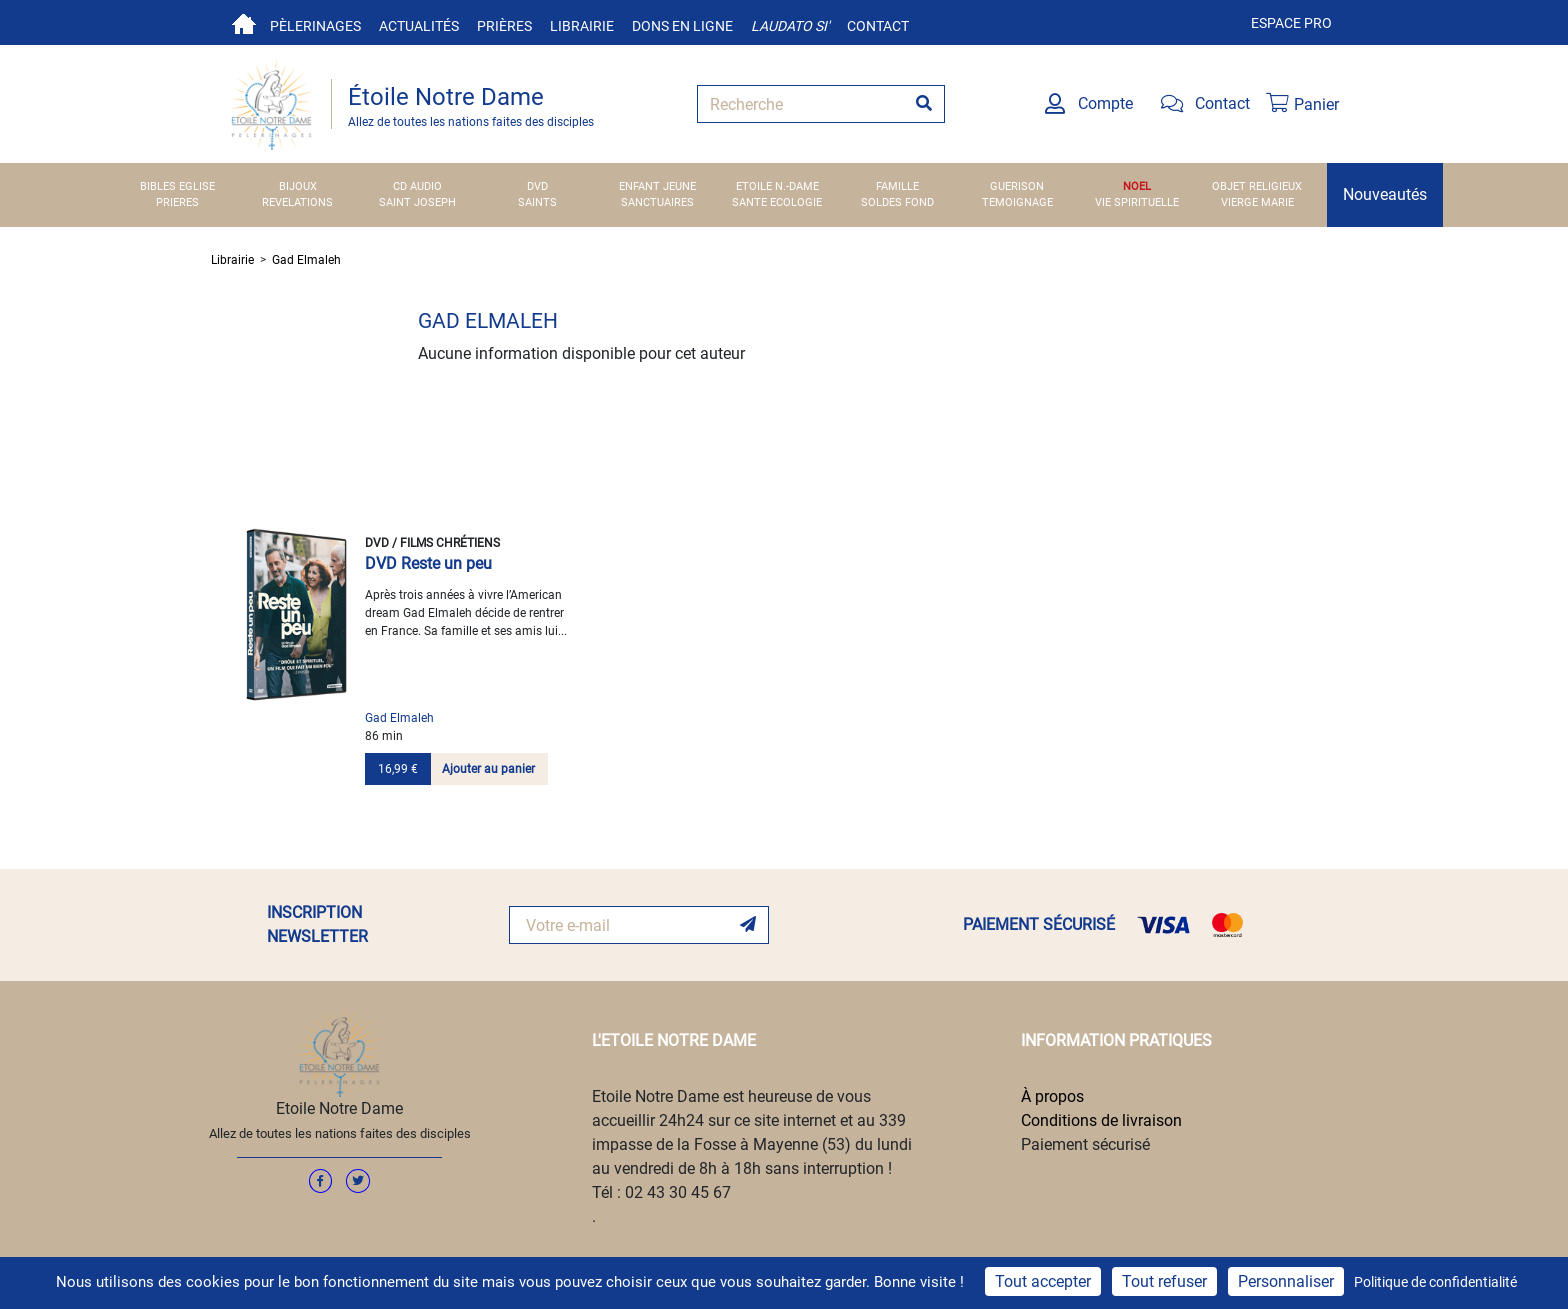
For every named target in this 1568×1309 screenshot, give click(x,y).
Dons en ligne (682, 26)
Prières (504, 26)
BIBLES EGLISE (177, 186)
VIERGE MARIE (1257, 202)
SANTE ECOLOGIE (777, 202)
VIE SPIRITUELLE (1137, 202)
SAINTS (537, 202)
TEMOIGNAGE (1017, 202)
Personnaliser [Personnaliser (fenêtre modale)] (1286, 1281)
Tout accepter (1043, 1281)
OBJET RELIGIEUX (1257, 186)
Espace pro (1291, 23)
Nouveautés (1385, 194)
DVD (537, 186)
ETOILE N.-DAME (777, 186)
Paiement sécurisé (1085, 1144)
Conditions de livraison (1101, 1120)
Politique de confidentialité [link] (1435, 1282)
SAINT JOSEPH (417, 202)
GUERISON (1017, 186)
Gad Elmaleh (306, 260)
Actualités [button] (419, 26)
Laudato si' (790, 26)
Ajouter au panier (488, 769)
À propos (1052, 1096)
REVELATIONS (297, 202)
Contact (878, 26)
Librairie (582, 26)
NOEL (1137, 186)
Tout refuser (1164, 1281)
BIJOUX (298, 186)
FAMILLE (897, 186)
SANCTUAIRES (657, 202)
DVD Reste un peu (428, 563)
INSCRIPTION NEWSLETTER (317, 924)
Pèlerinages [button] (315, 26)
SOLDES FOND (897, 202)
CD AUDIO (417, 186)
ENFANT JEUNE (657, 186)
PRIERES (177, 202)
